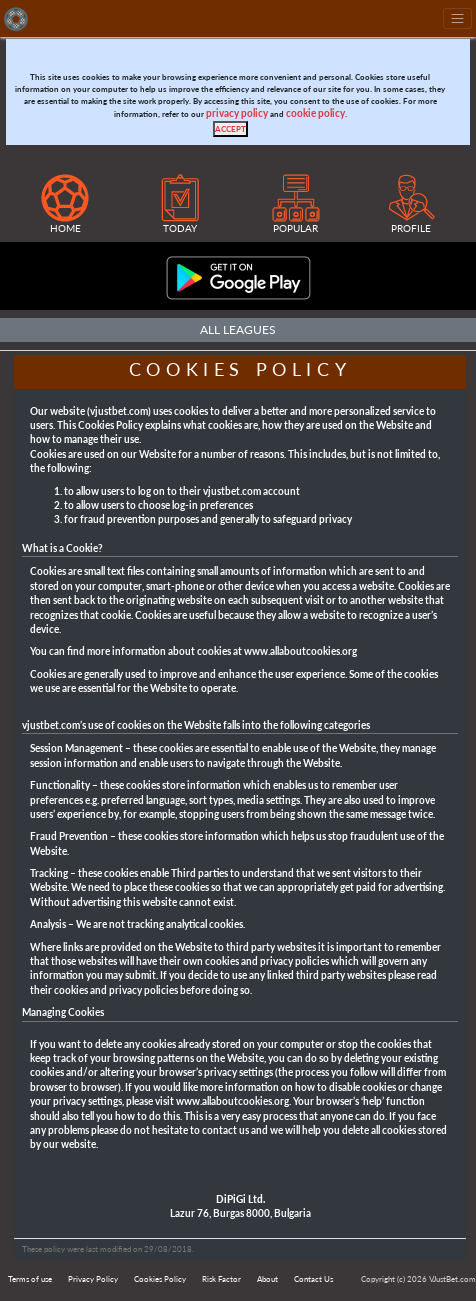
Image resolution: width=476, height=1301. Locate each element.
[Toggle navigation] (457, 18)
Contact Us (313, 1279)
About (267, 1279)
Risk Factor (221, 1279)
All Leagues (238, 329)
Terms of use (30, 1279)
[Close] (230, 129)
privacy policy (237, 113)
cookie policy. (316, 113)
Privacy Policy (93, 1279)
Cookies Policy (160, 1279)
